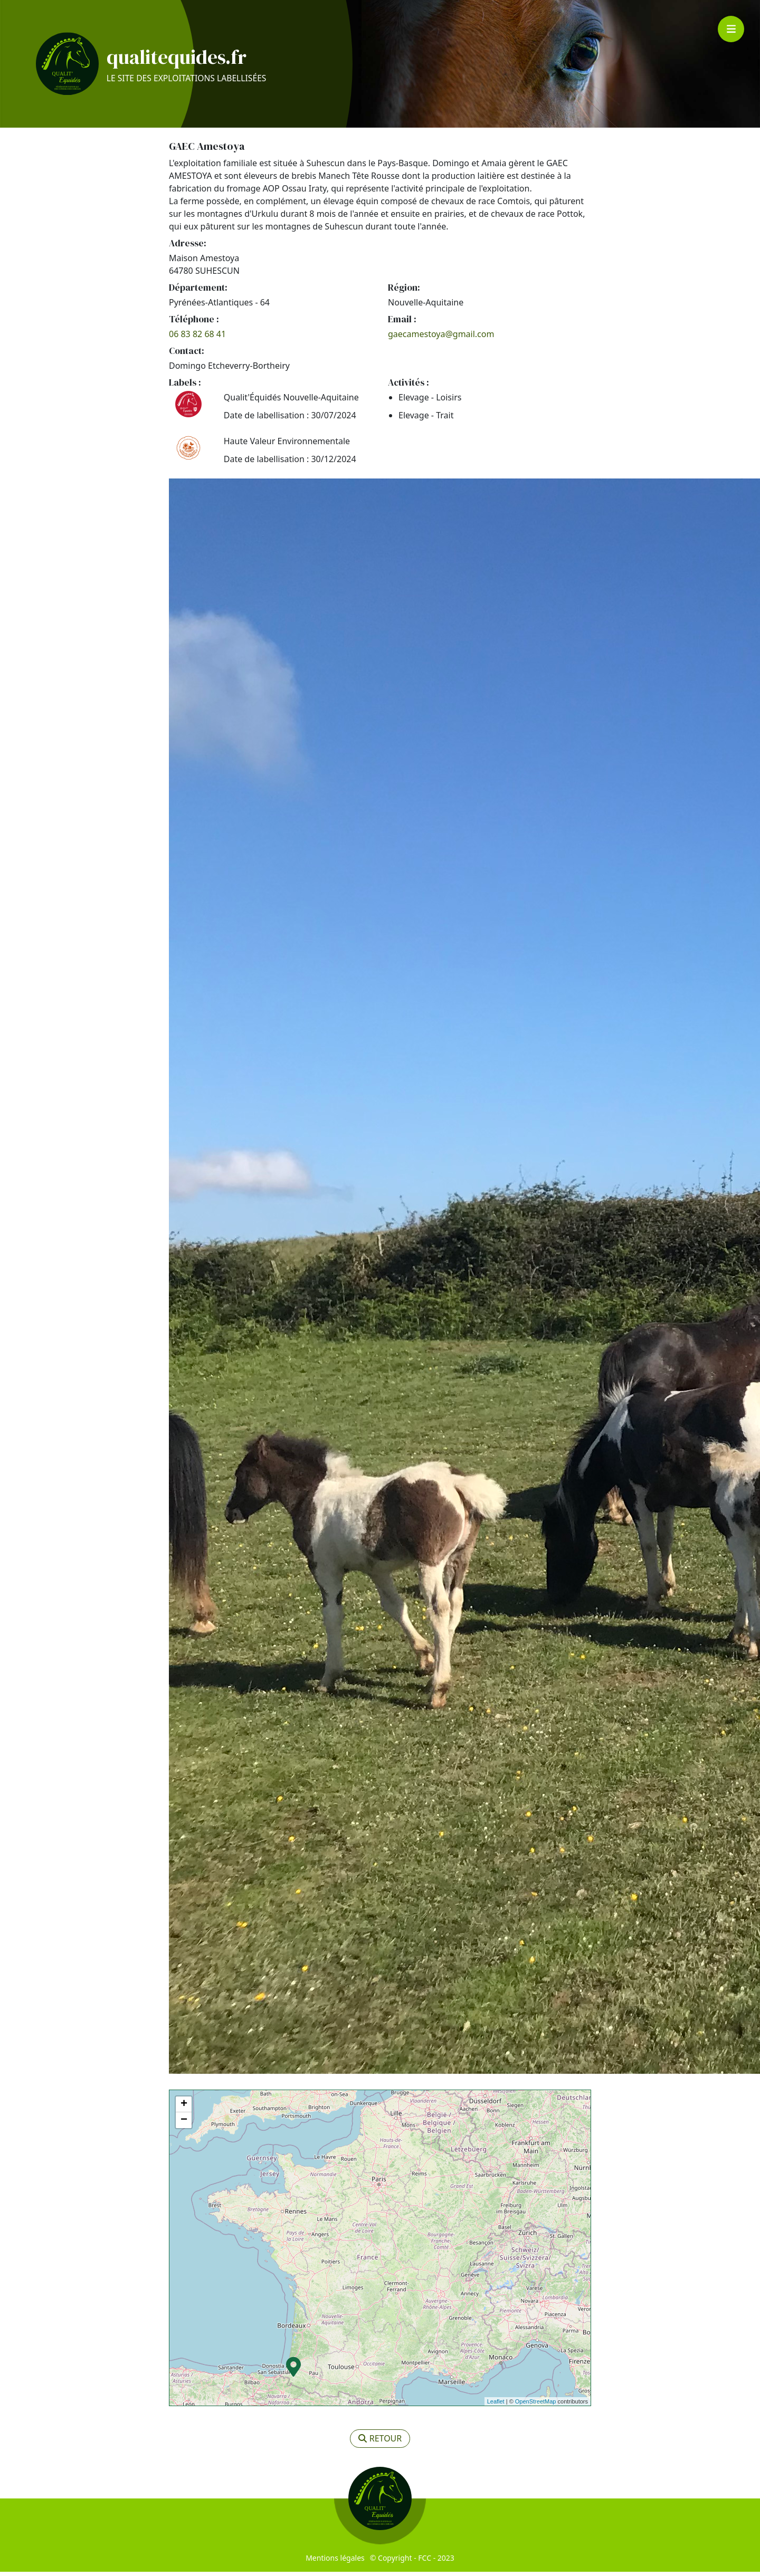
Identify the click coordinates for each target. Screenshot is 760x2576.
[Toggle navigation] (731, 29)
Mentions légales (335, 2562)
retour (380, 2443)
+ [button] (183, 2109)
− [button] (183, 2124)
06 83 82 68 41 (197, 338)
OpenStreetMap (535, 2405)
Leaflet (496, 2405)
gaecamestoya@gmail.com (441, 338)
